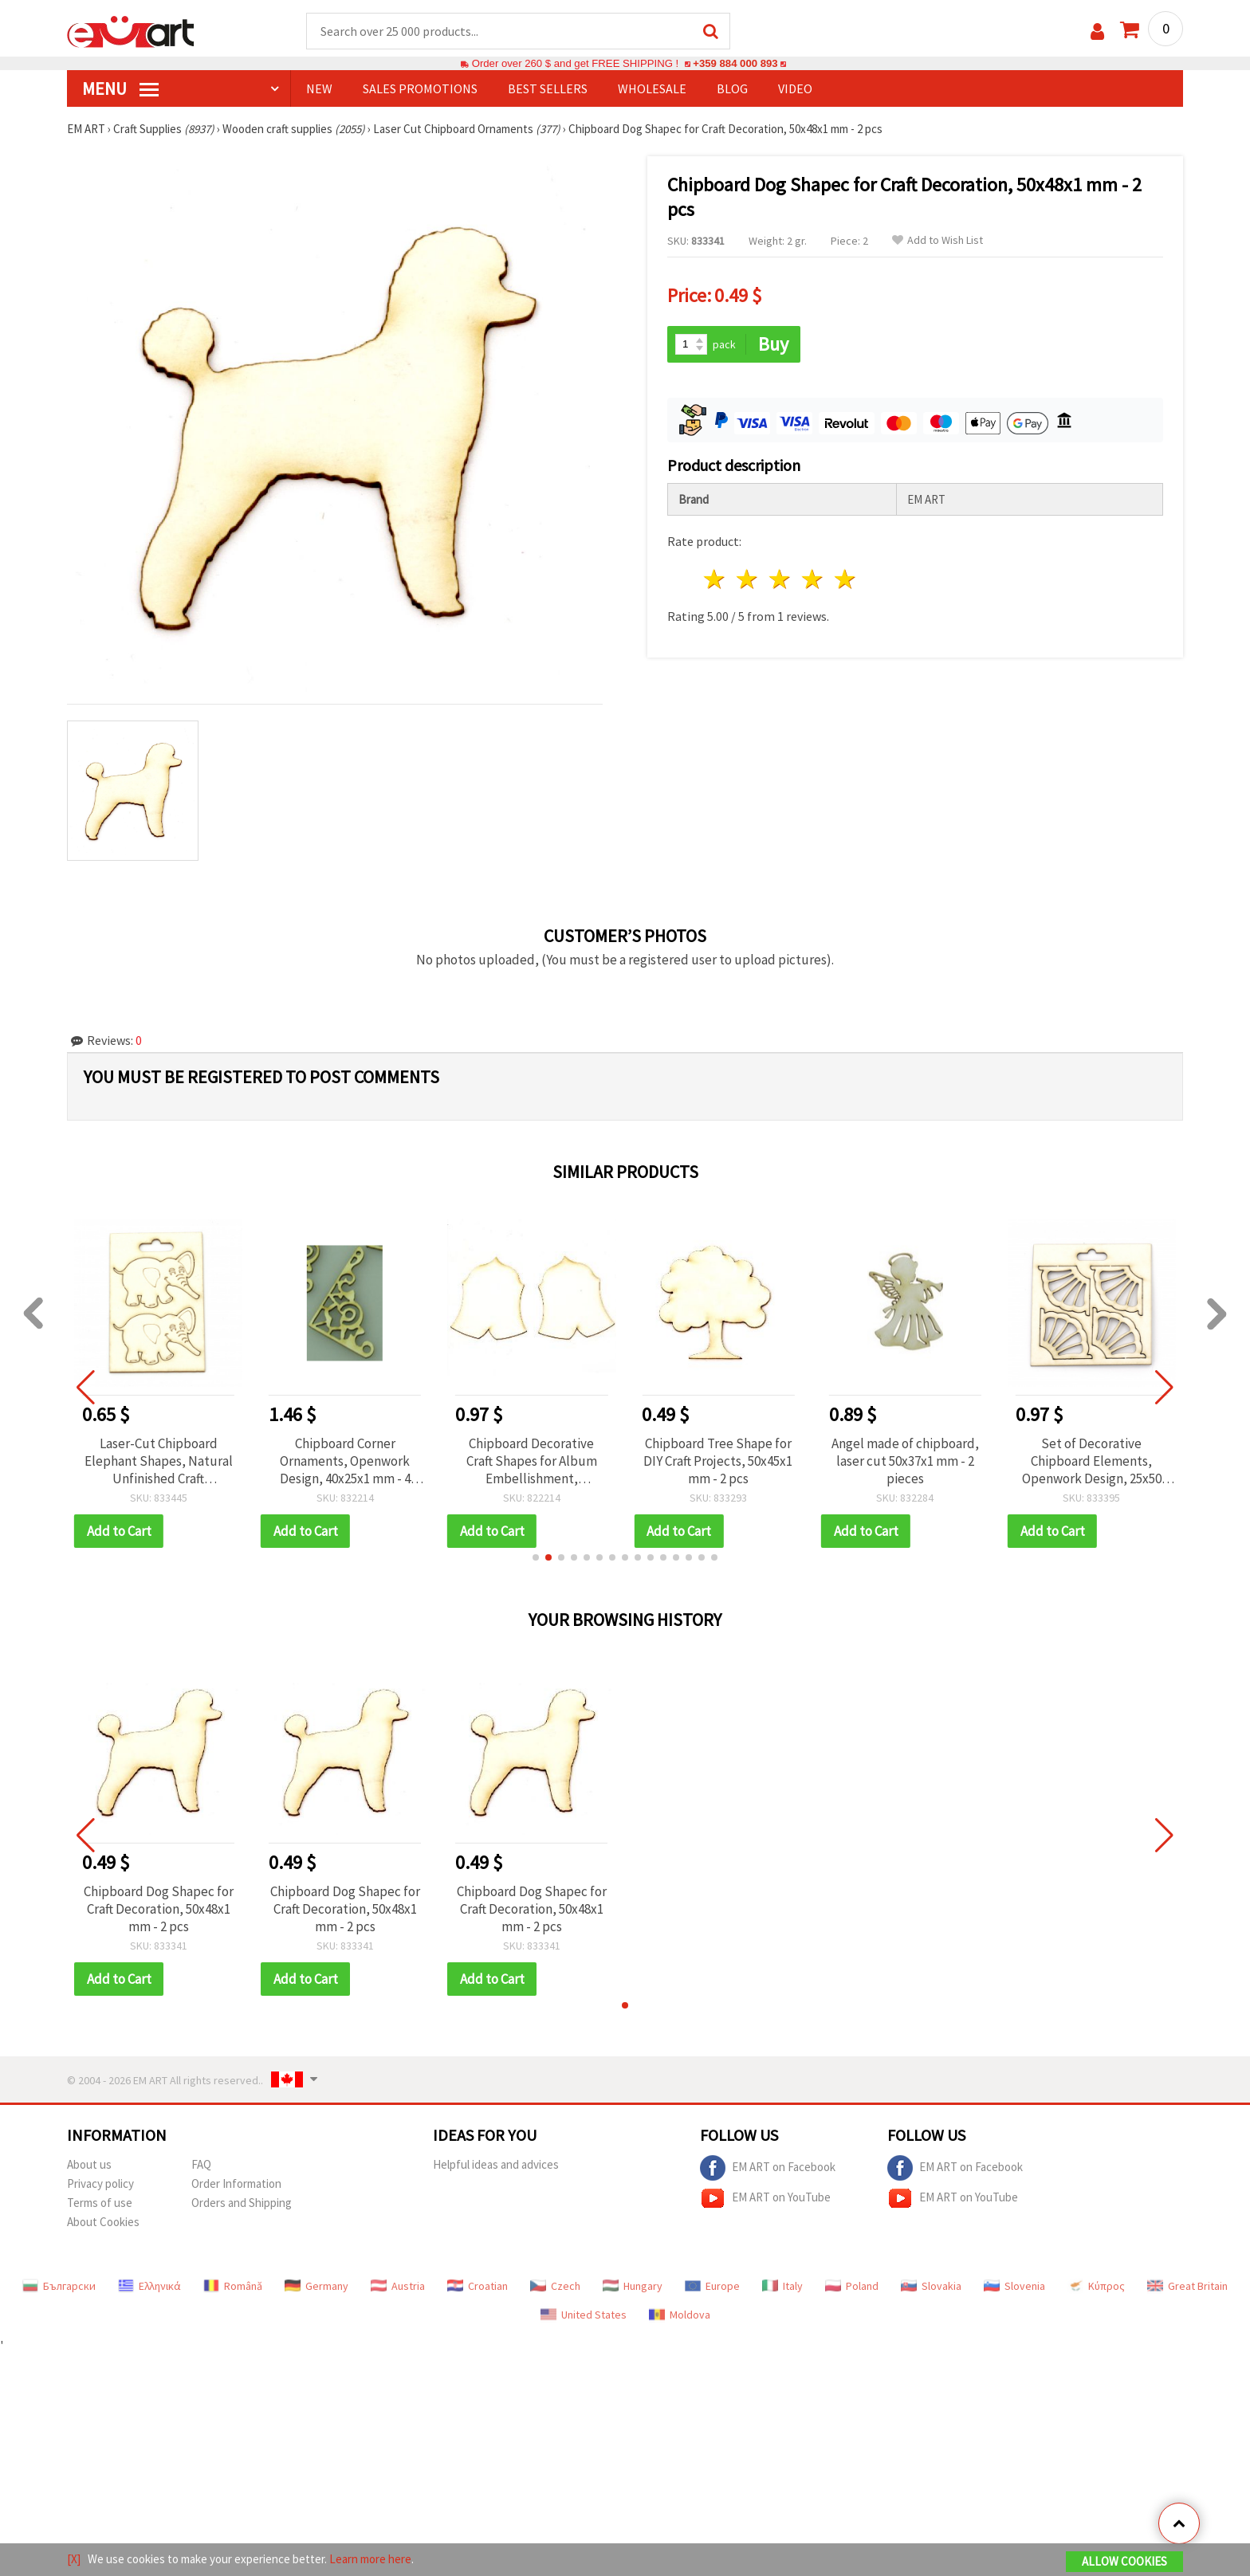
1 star (715, 579)
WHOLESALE (652, 88)
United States (583, 2315)
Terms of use (99, 2202)
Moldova (679, 2315)
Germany (316, 2286)
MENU (120, 88)
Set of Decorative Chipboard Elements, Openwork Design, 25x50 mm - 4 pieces (1092, 1461)
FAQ (201, 2164)
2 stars (748, 579)
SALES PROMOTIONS (420, 88)
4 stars (812, 579)
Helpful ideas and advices (496, 2164)
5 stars (845, 579)
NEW (319, 88)
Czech (555, 2286)
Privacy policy (100, 2183)
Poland (852, 2286)
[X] (74, 2558)
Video (795, 88)
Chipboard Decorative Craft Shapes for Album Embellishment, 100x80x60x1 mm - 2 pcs (531, 1461)
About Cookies (103, 2221)
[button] (536, 1557)
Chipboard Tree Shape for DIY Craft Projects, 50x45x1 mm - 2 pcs (717, 1461)
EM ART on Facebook (767, 2168)
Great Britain (1187, 2286)
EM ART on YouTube (765, 2198)
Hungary (632, 2286)
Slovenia (1014, 2286)
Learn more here (370, 2558)
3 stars (781, 579)
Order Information (236, 2183)
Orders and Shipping (241, 2202)
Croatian (477, 2286)
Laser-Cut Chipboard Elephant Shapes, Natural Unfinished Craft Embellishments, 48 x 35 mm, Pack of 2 (159, 1461)
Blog (732, 88)
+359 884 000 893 (735, 63)
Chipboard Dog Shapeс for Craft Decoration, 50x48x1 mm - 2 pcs (159, 1909)
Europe (712, 2286)
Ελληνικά (149, 2286)
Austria (398, 2286)
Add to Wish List (937, 240)
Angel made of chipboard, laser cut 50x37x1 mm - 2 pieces (905, 1461)
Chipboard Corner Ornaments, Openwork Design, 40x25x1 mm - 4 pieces (345, 1461)
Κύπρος (1096, 2286)
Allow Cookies (1124, 2561)
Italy (782, 2286)
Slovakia (931, 2286)
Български (59, 2286)
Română (232, 2286)
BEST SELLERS (548, 88)
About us (89, 2164)
